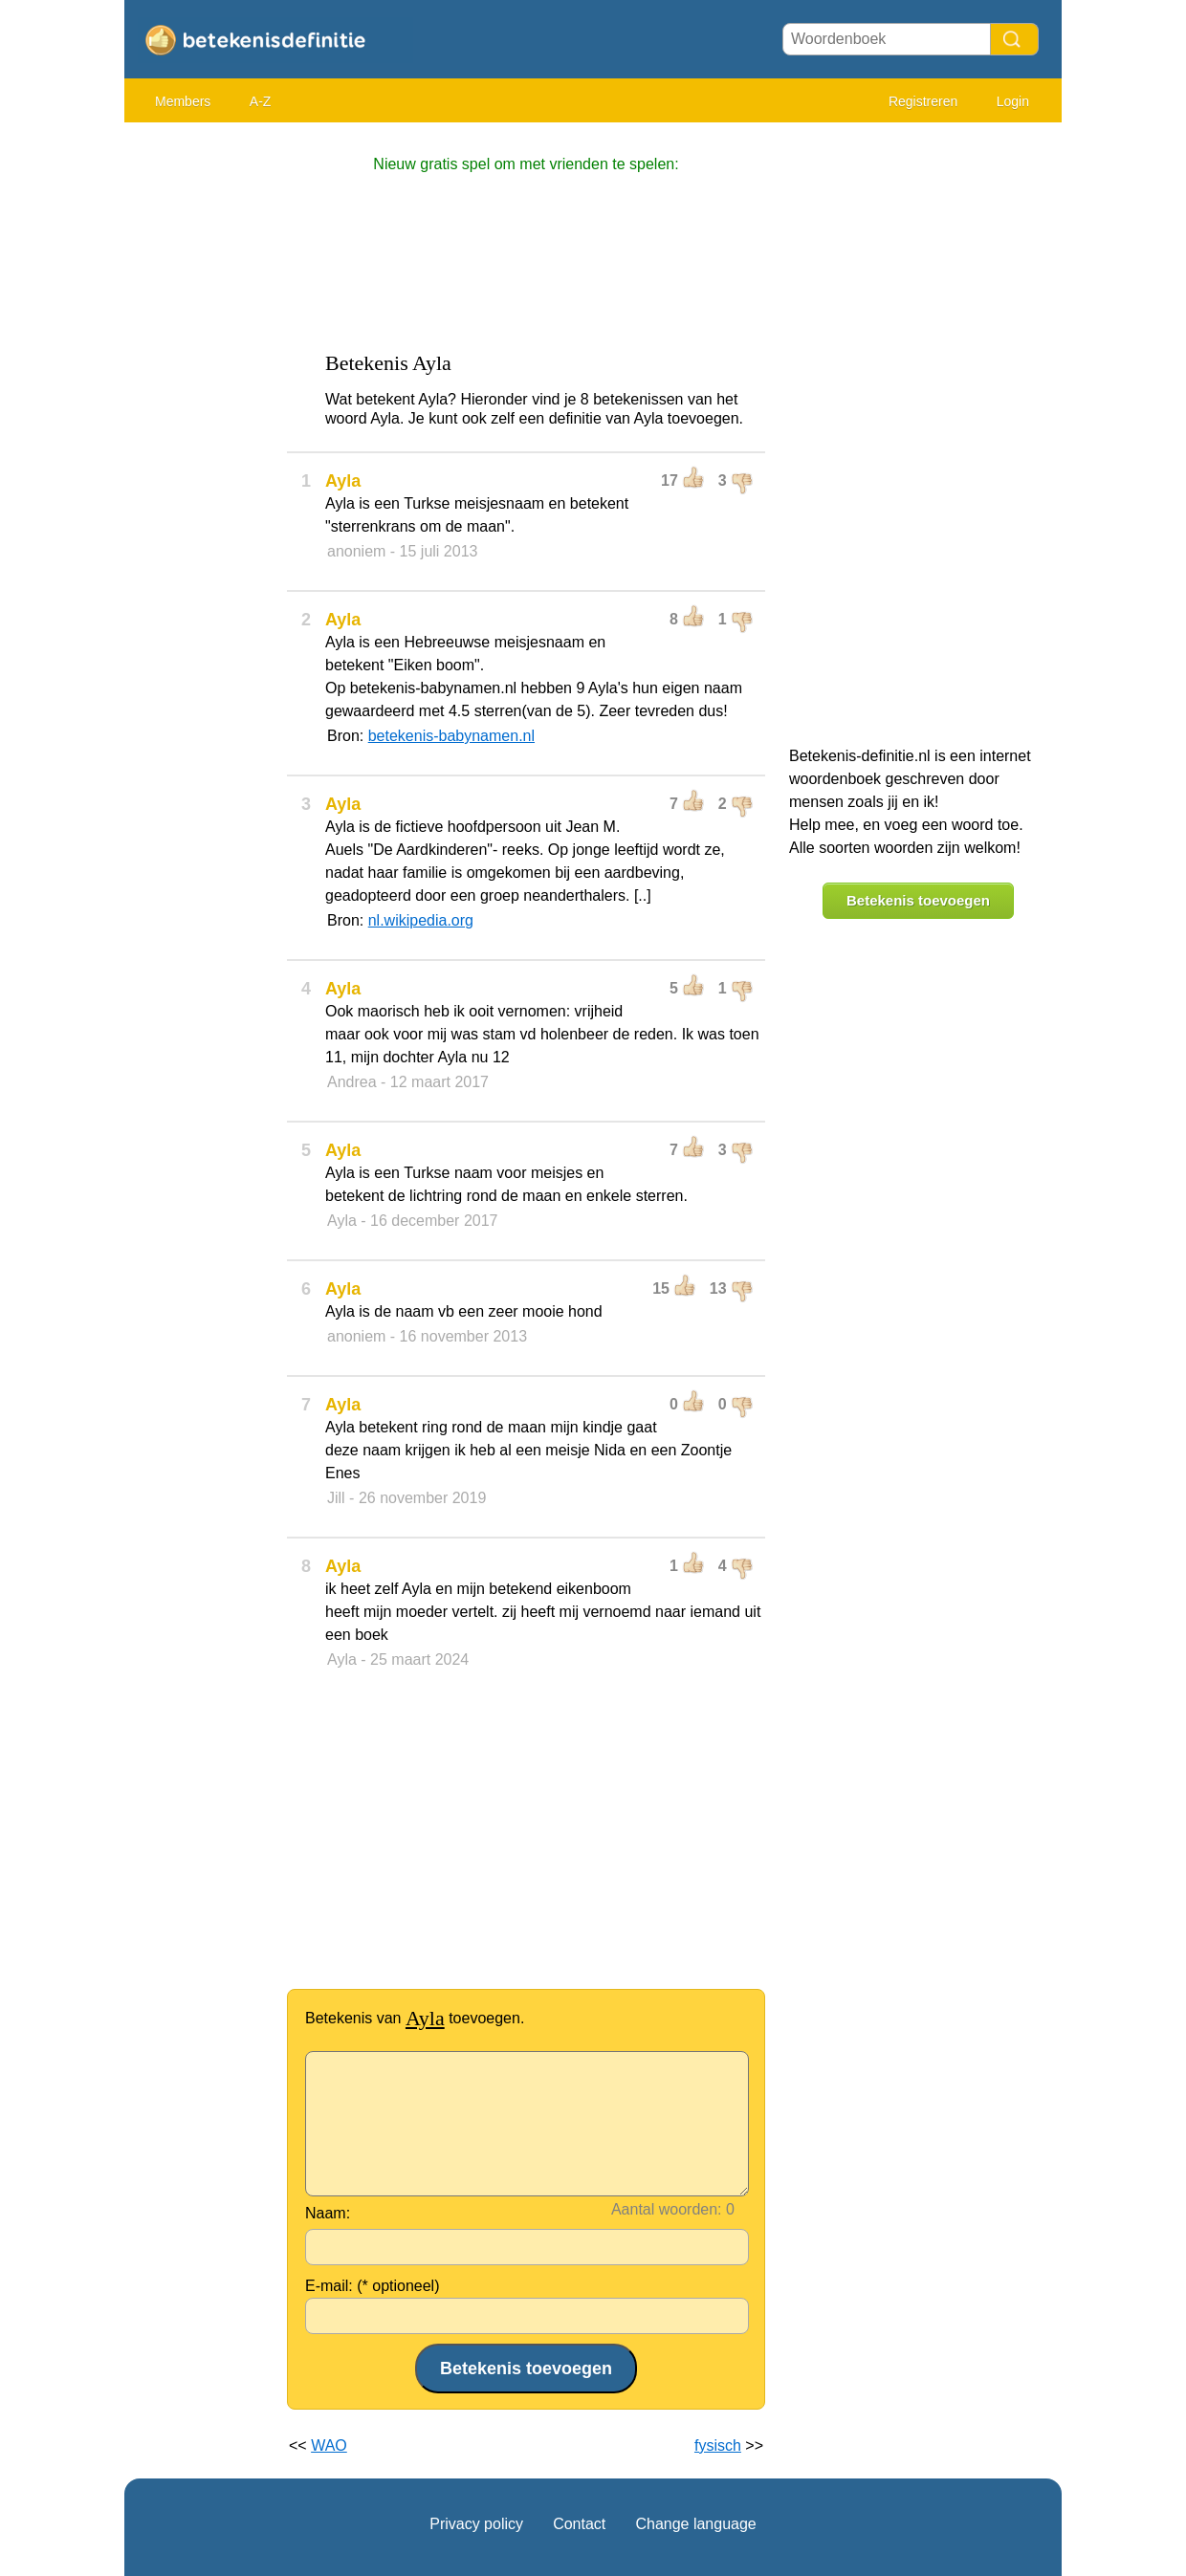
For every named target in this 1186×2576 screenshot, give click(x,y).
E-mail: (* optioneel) (372, 2286)
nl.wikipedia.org (420, 920)
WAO (329, 2445)
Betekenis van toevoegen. (414, 2018)
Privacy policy (476, 2524)
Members (182, 101)
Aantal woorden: (666, 2209)
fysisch (717, 2445)
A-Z (261, 101)
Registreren (923, 101)
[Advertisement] (200, 421)
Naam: (327, 2213)
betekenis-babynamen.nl (451, 736)
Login (1013, 101)
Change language (695, 2524)
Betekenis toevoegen (918, 900)
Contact (579, 2524)
